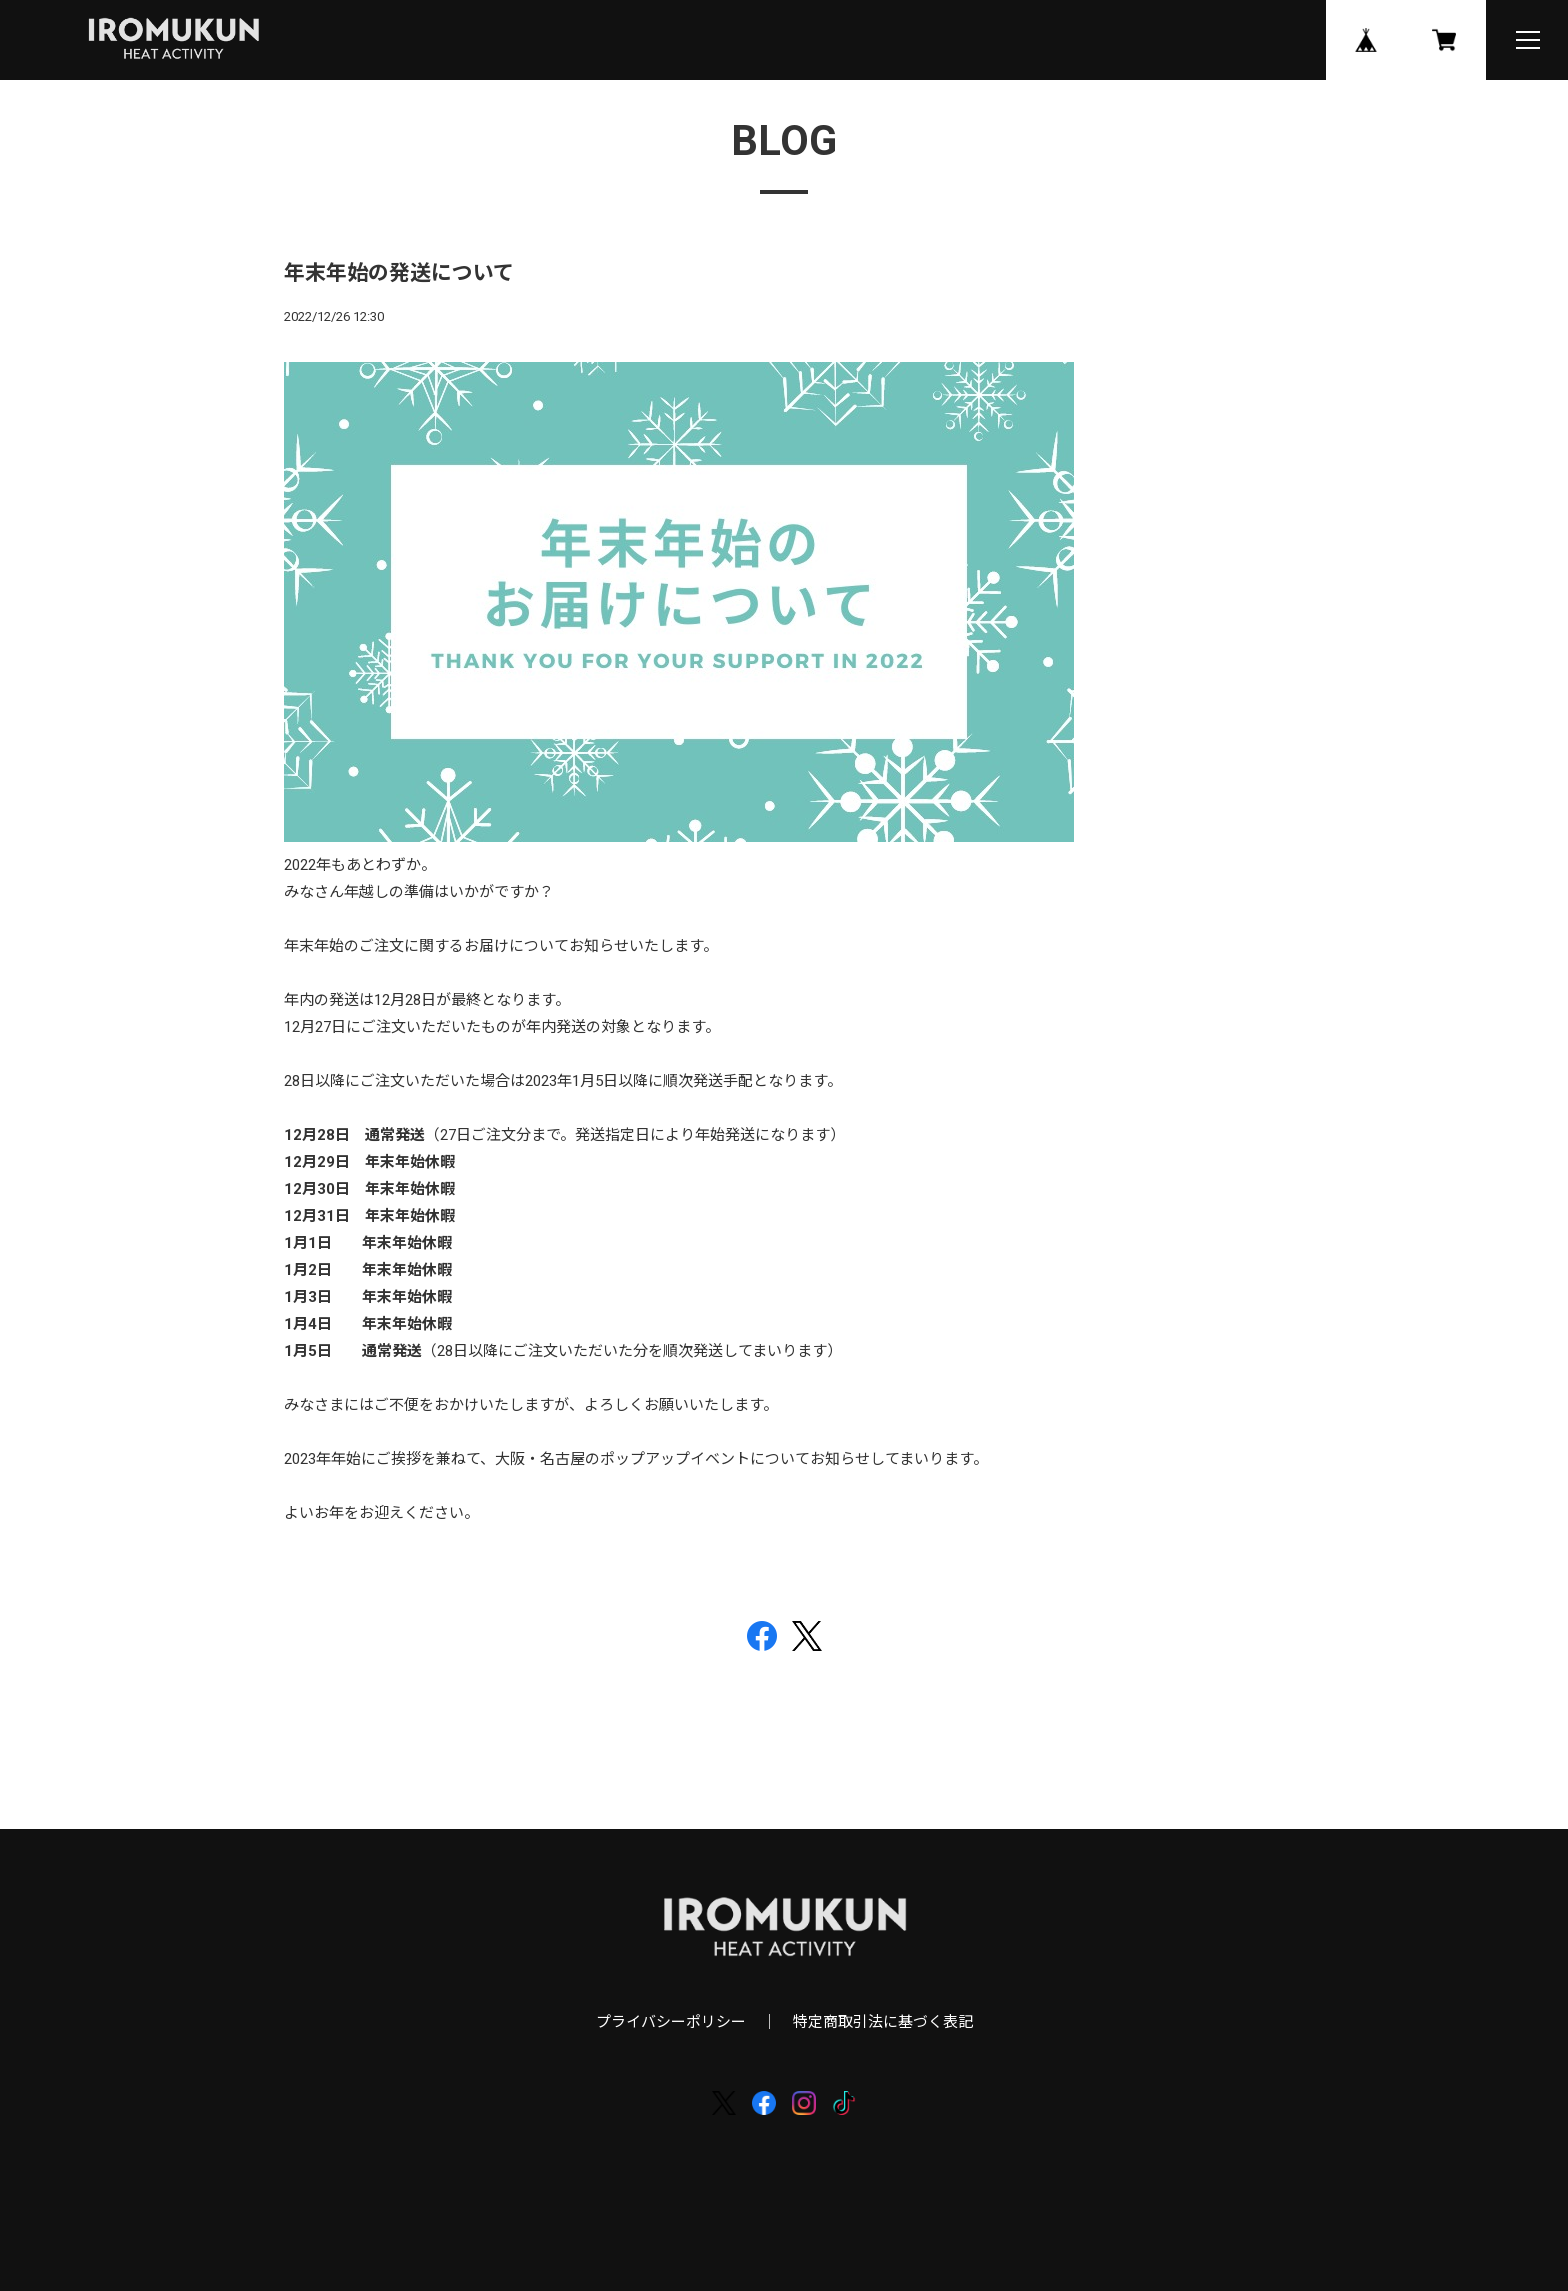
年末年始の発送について (399, 273)
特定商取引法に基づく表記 (883, 2022)
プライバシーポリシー (671, 2022)
